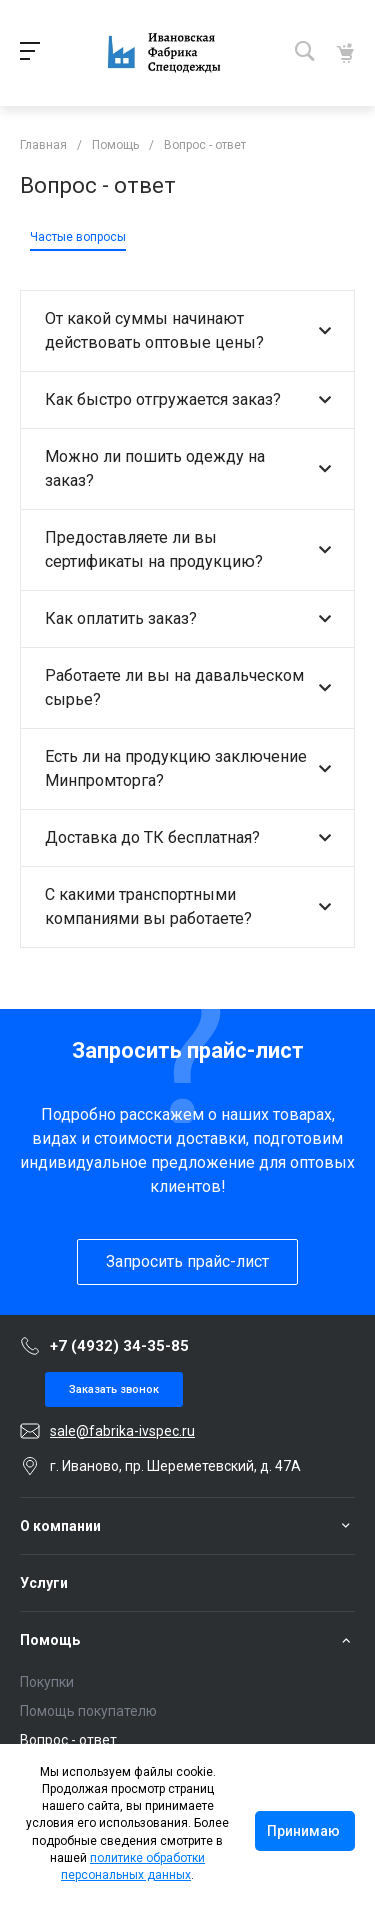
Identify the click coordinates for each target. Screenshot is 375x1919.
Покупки (47, 1682)
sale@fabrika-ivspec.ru (122, 1431)
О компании (60, 1526)
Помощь (50, 1640)
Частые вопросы (78, 237)
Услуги (44, 1583)
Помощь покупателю (88, 1711)
